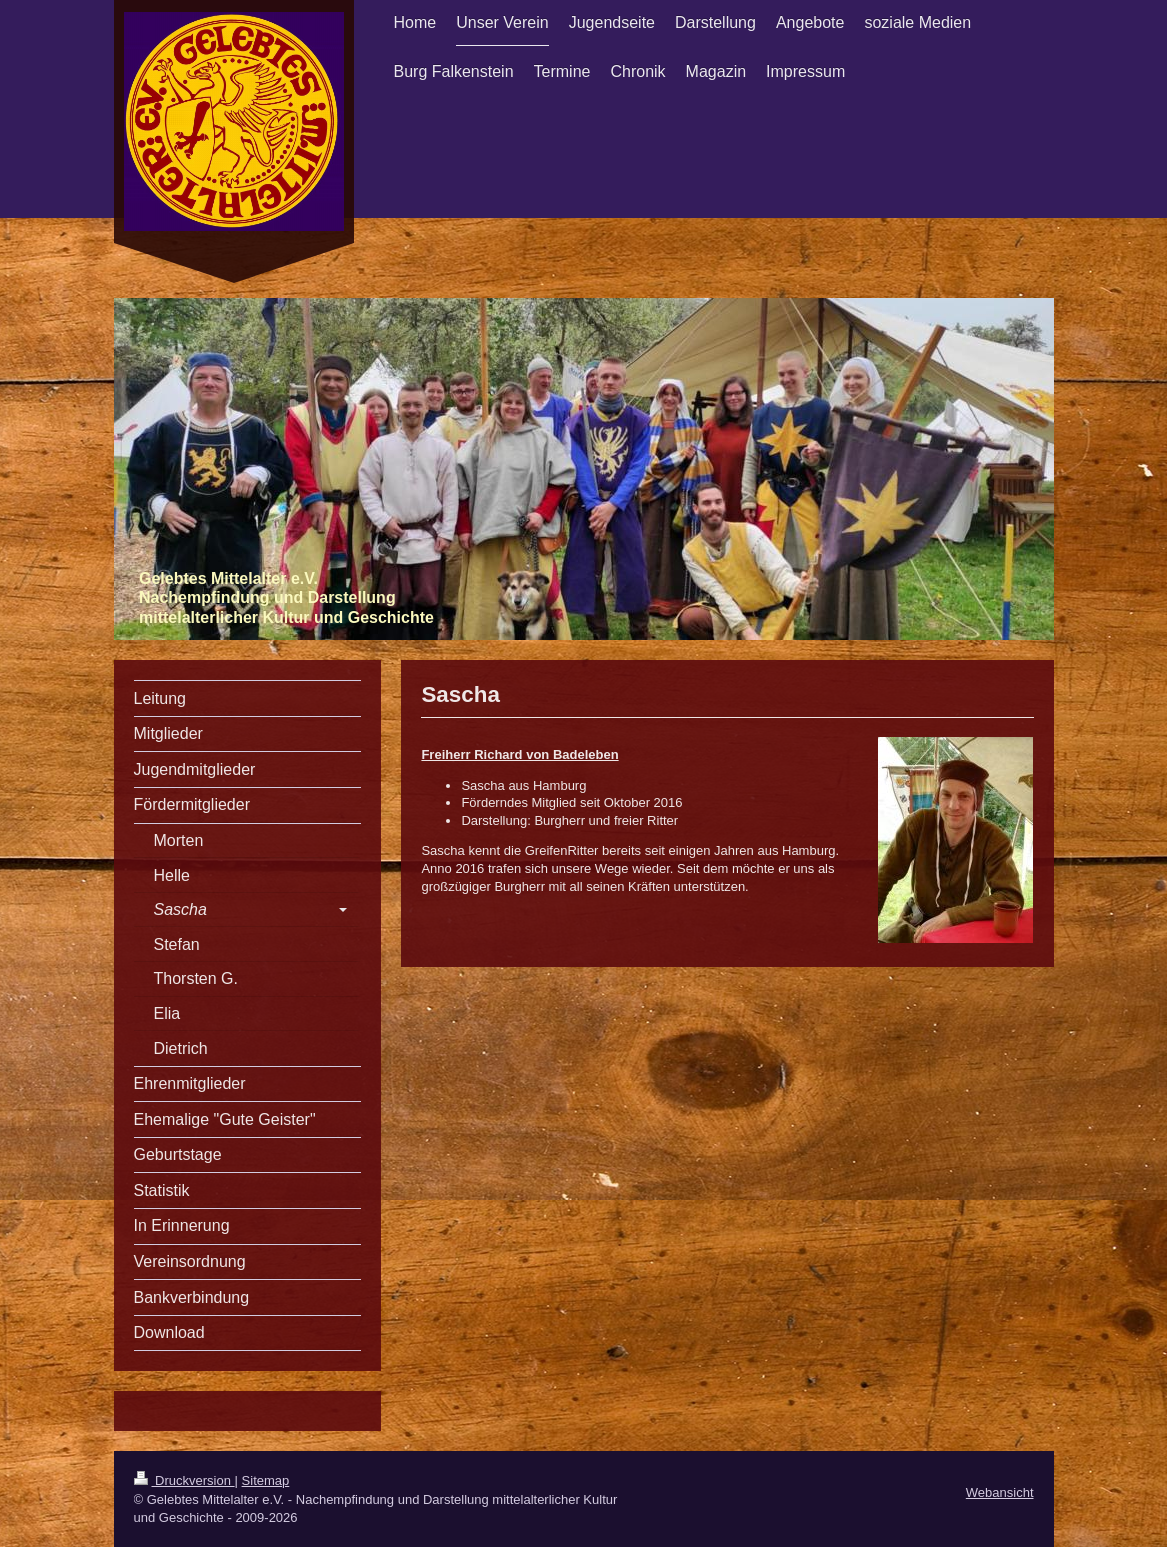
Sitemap (266, 1480)
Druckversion (184, 1480)
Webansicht (1000, 1492)
